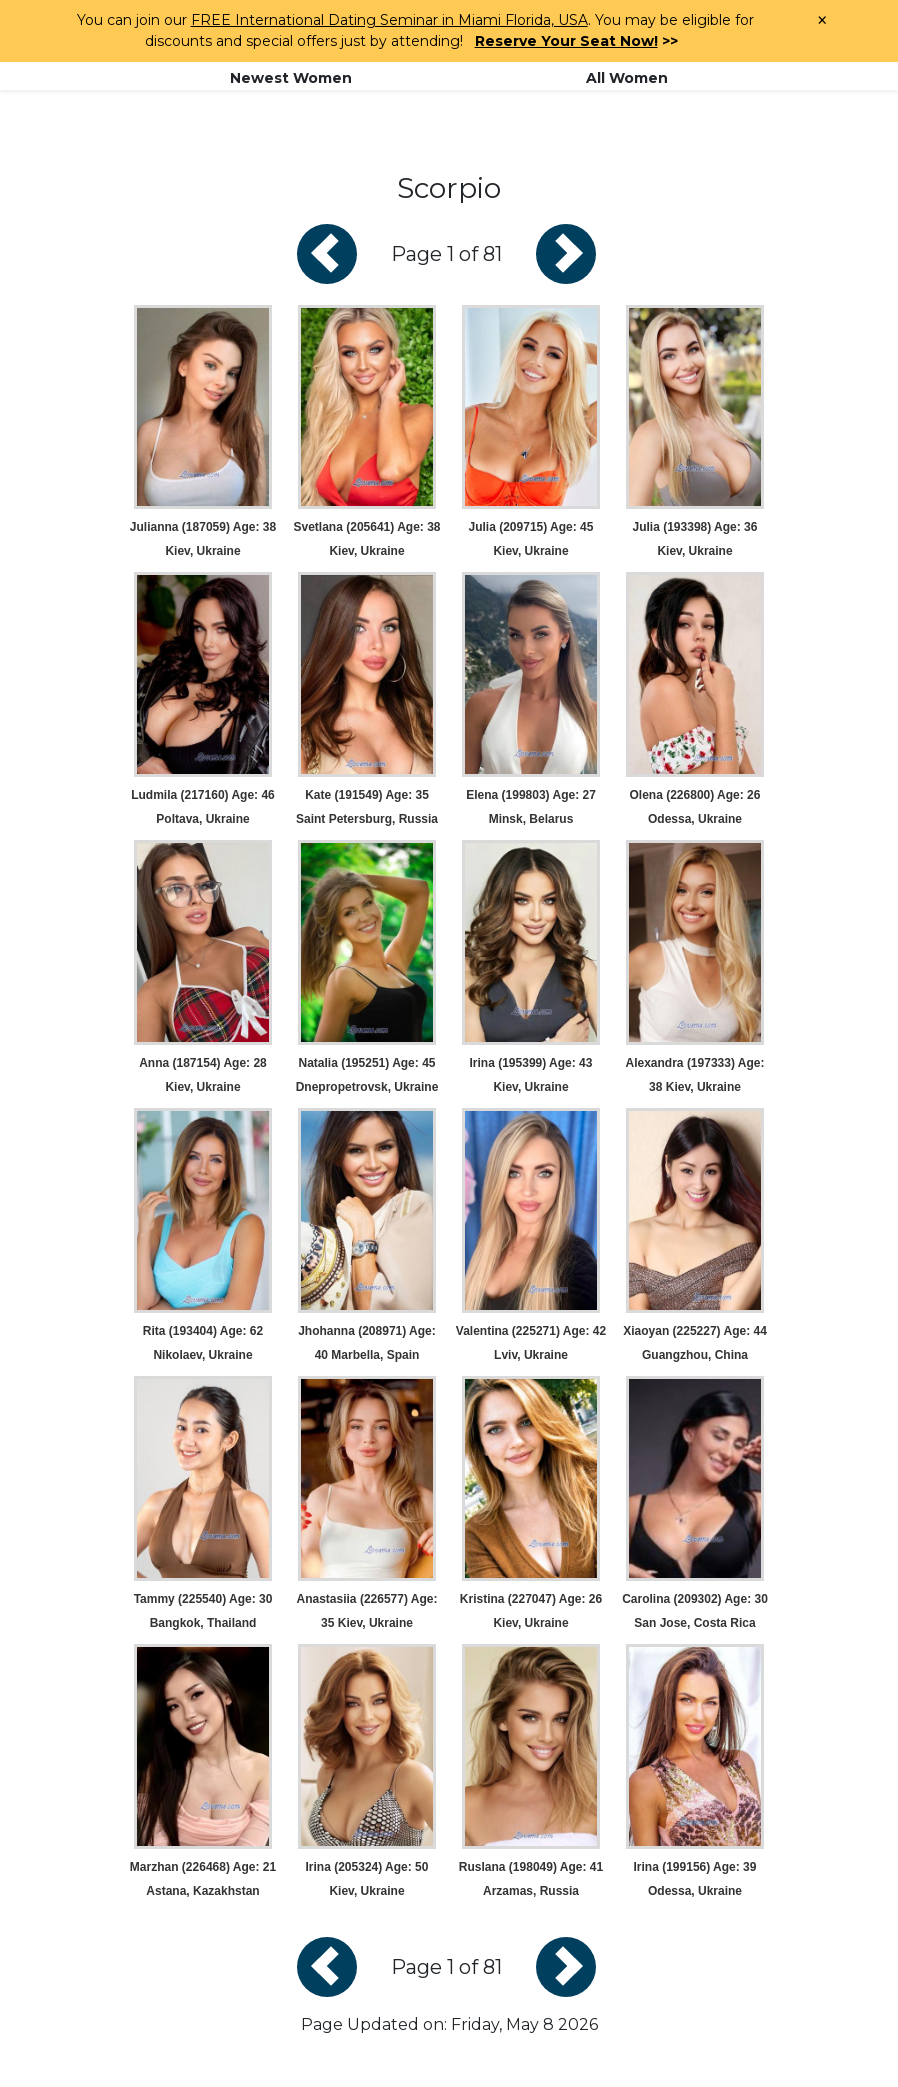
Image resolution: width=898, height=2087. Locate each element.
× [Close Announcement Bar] (822, 21)
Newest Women (291, 78)
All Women (627, 78)
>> (576, 41)
